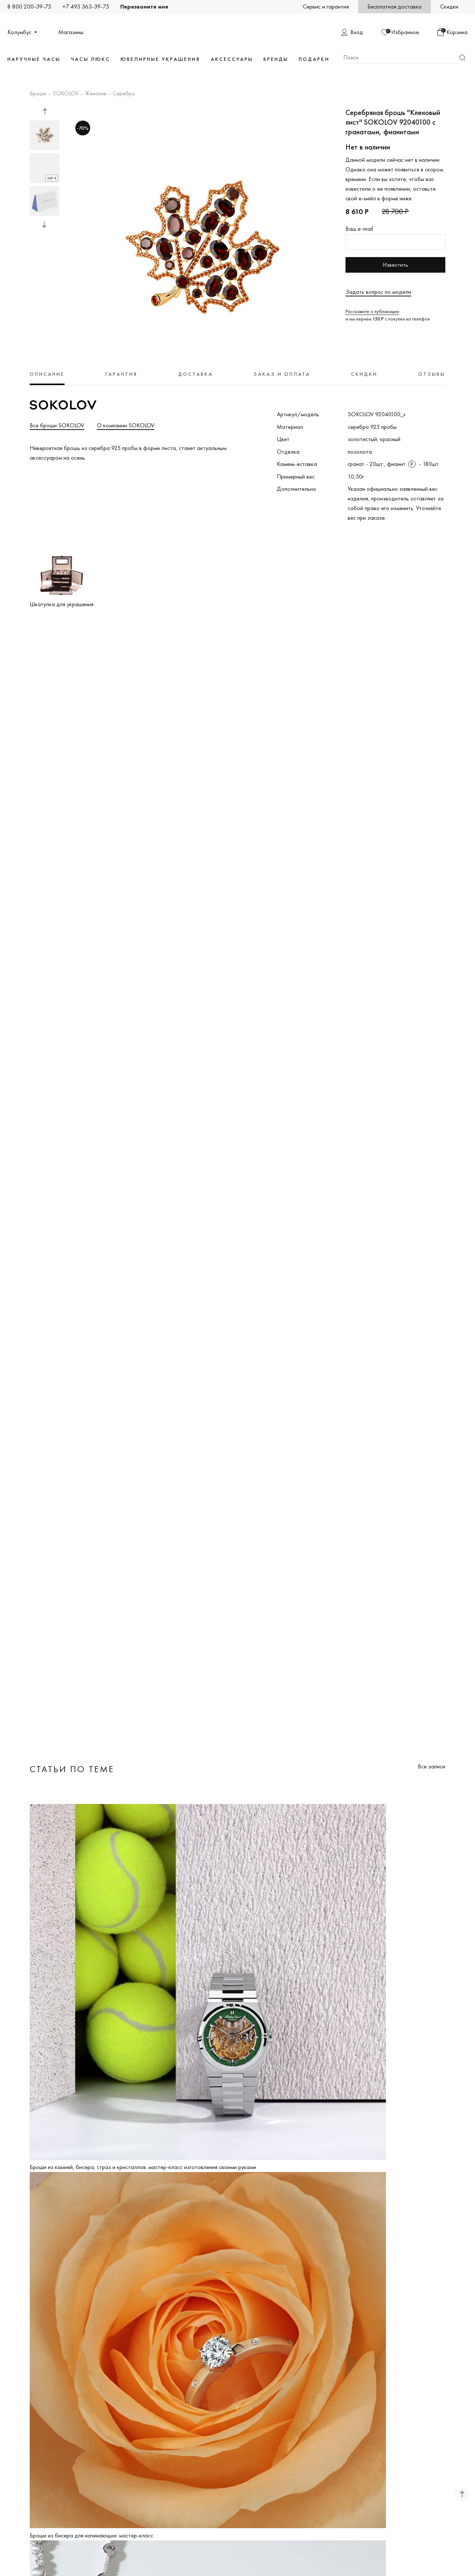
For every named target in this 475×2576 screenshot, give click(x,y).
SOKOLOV (66, 94)
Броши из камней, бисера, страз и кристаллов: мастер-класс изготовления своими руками (143, 2167)
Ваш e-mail (359, 229)
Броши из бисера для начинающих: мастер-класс (91, 2535)
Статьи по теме (72, 1769)
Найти (462, 58)
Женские (96, 94)
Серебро (124, 94)
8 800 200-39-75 (29, 6)
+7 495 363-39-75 (85, 6)
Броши (38, 94)
